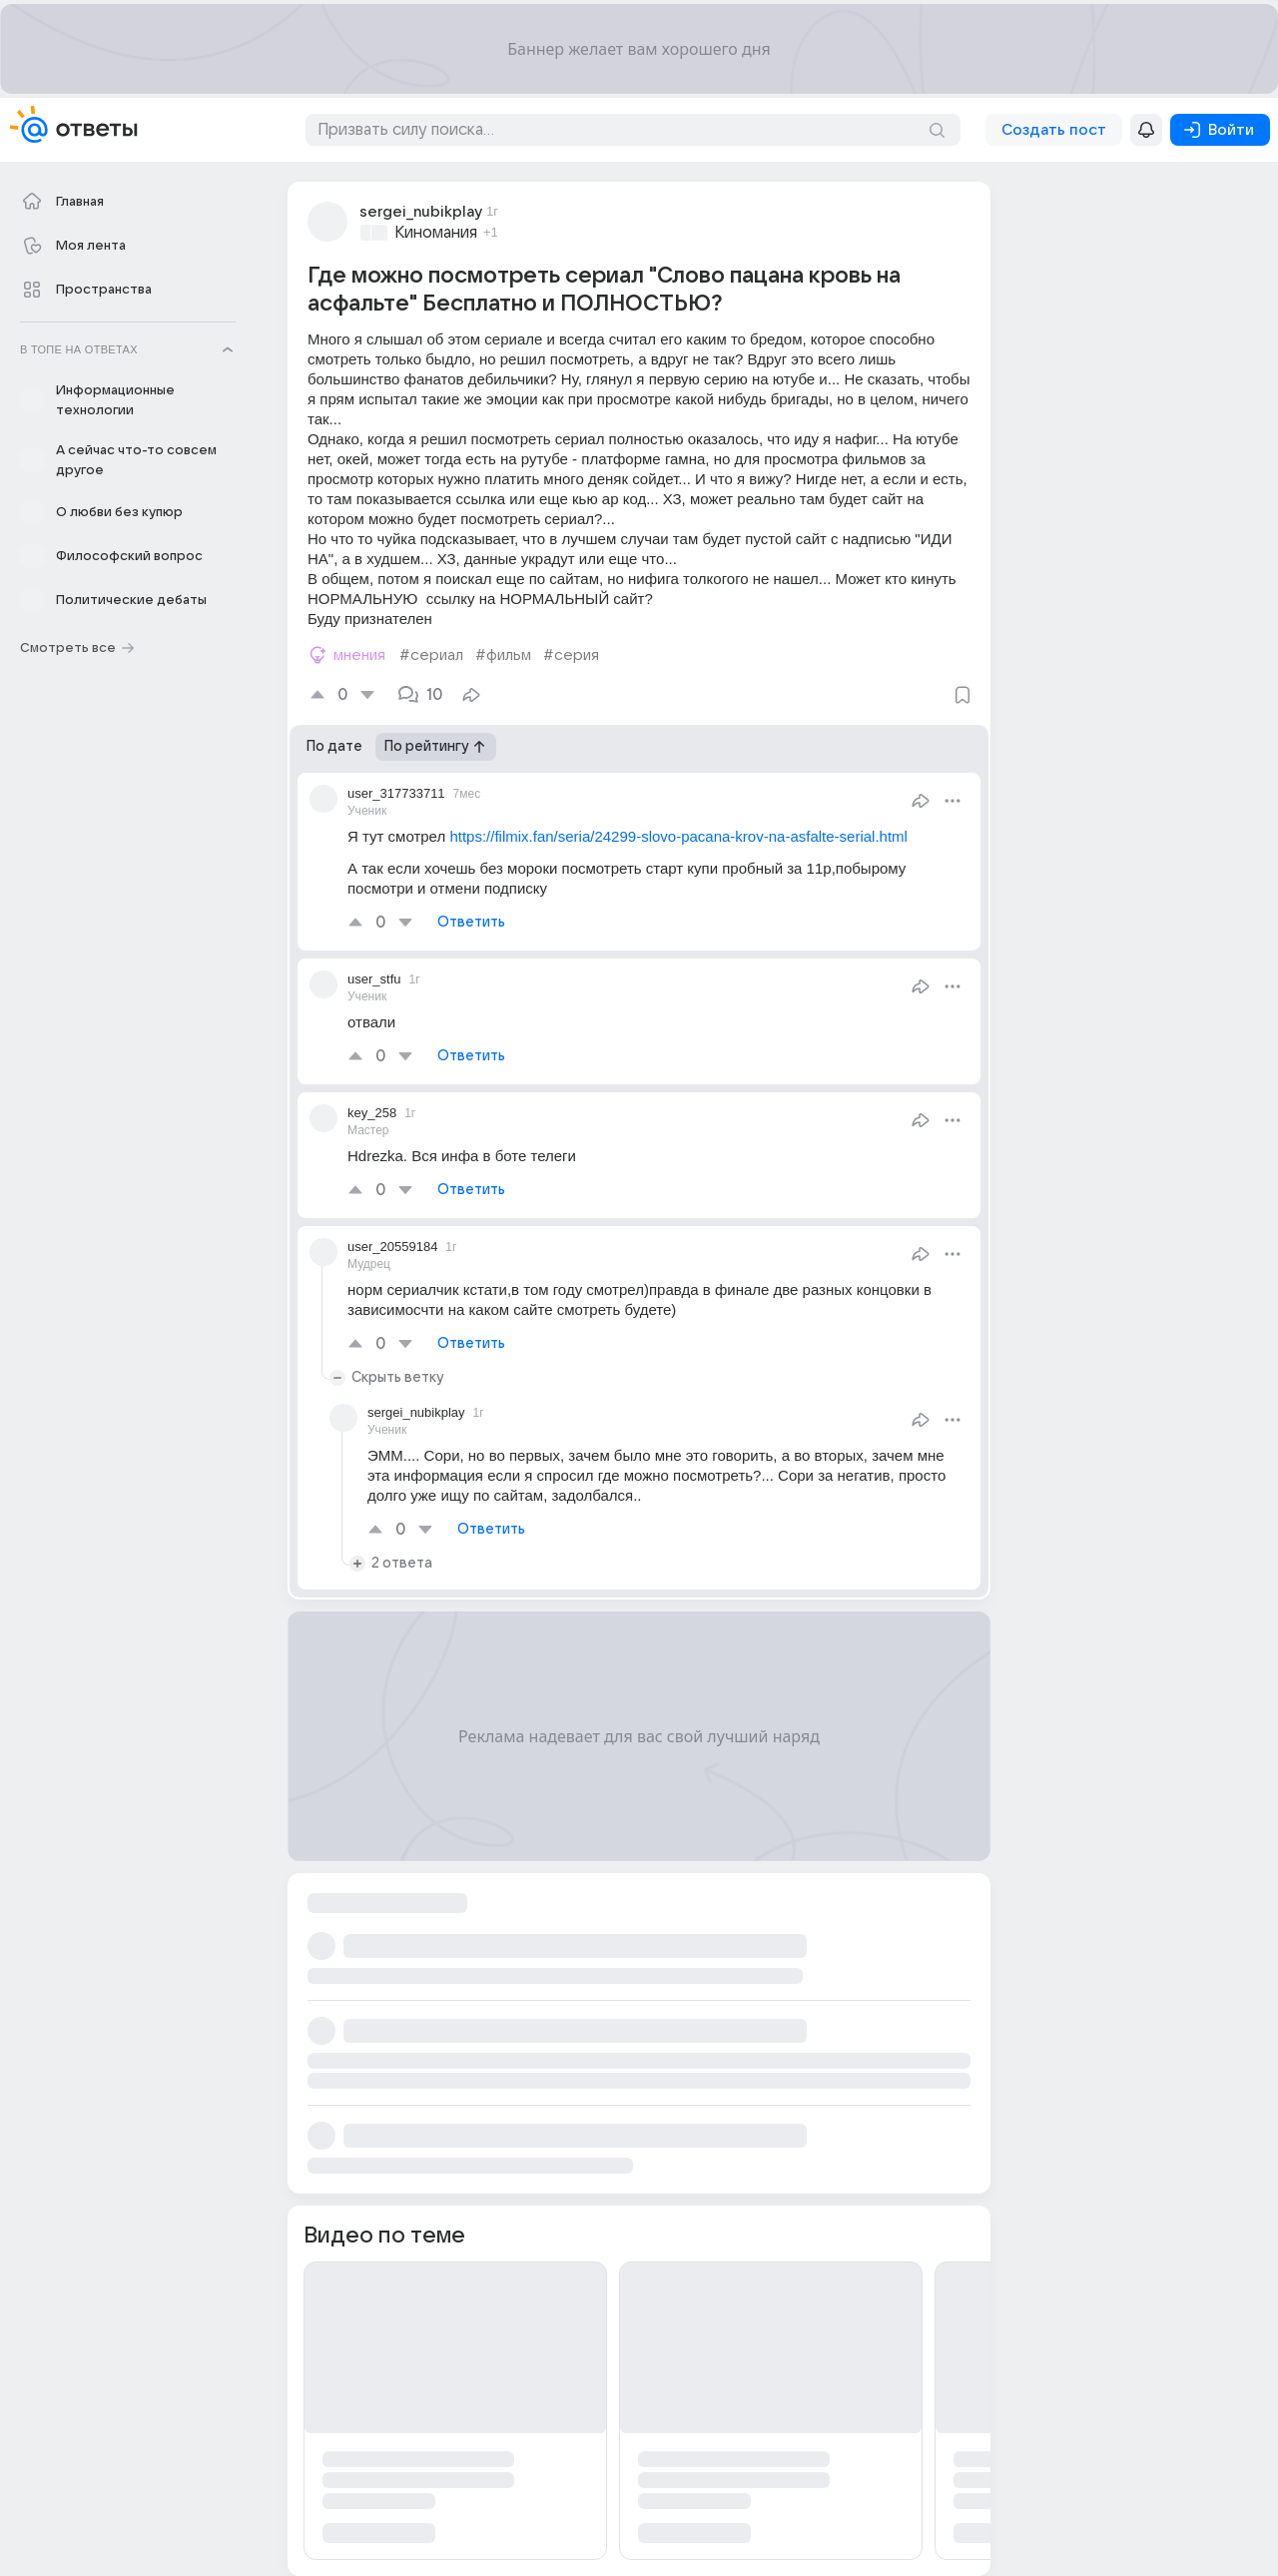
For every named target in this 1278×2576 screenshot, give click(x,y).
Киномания (435, 233)
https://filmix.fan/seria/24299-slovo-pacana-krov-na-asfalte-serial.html (678, 836)
